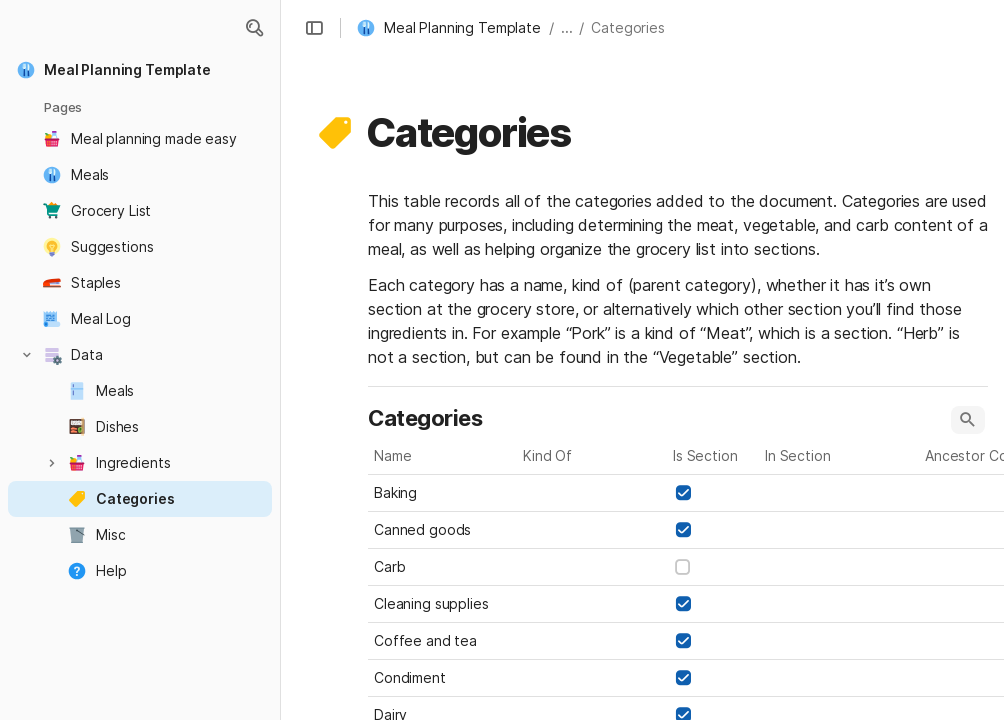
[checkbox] (683, 493)
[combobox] (593, 493)
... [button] (567, 27)
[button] (254, 28)
